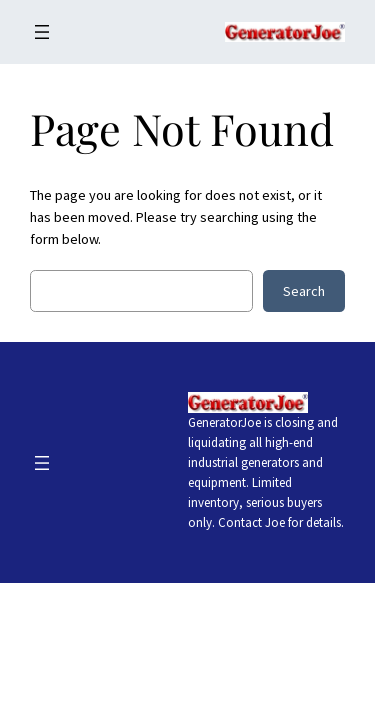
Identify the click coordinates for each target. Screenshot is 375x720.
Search (304, 291)
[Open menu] (42, 32)
